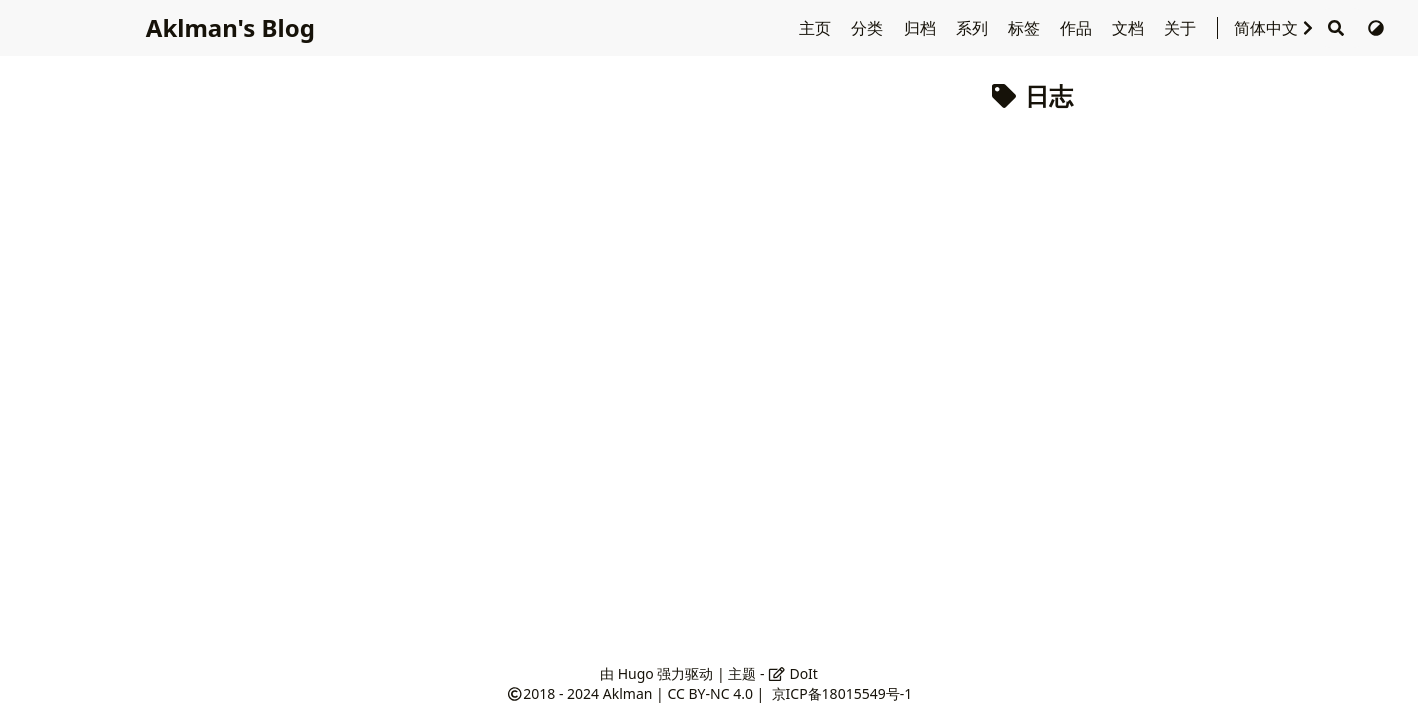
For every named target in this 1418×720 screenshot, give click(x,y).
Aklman (628, 693)
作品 (1078, 28)
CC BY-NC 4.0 (709, 693)
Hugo (636, 673)
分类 (869, 28)
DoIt (793, 673)
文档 (1130, 28)
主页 (817, 28)
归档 (922, 28)
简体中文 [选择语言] (1276, 28)
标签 (1026, 28)
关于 (1182, 28)
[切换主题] (1376, 28)
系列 (974, 28)
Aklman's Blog (228, 27)
